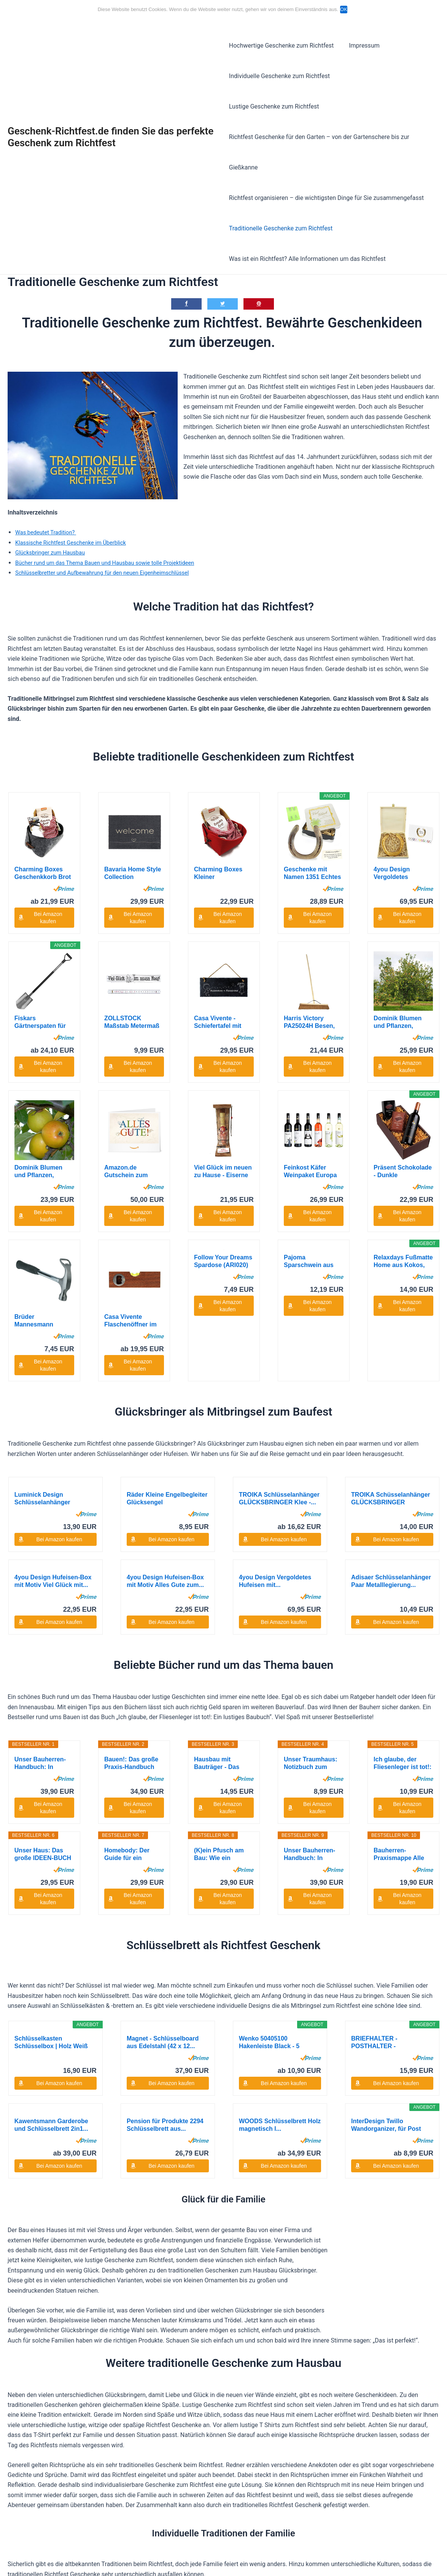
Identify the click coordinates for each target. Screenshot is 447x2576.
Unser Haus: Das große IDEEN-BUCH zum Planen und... (42, 1705)
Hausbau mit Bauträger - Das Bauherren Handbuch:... (216, 1614)
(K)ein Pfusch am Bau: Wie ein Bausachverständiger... (224, 1705)
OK (345, 9)
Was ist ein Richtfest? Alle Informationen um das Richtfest (307, 228)
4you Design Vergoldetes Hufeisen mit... (394, 843)
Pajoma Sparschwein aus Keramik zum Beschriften (309, 1171)
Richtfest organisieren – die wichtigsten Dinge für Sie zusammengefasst (326, 167)
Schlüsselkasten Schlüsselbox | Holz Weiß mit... (51, 1893)
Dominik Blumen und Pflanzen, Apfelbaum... (398, 991)
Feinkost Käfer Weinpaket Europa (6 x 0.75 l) (310, 1081)
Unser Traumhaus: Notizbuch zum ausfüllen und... (310, 1614)
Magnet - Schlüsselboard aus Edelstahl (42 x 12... (163, 1893)
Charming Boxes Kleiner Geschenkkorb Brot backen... (222, 843)
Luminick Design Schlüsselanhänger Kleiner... (42, 1349)
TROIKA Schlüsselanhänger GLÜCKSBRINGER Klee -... (279, 1349)
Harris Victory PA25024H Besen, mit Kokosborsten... (312, 991)
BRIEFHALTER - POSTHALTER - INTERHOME (374, 1893)
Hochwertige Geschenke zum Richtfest (281, 45)
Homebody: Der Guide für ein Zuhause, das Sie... (131, 1705)
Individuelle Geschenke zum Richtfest (279, 76)
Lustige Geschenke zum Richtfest (387, 76)
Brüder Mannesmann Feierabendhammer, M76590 (43, 1171)
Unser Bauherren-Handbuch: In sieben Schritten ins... (40, 1614)
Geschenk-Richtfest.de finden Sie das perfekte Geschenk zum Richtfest (110, 121)
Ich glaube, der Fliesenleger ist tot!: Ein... (402, 1614)
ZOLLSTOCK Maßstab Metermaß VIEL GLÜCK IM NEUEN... (131, 991)
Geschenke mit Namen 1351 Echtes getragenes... (312, 843)
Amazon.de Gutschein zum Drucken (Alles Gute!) (126, 1081)
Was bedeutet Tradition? (48, 501)
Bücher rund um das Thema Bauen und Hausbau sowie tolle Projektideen (113, 532)
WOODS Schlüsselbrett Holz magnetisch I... (280, 1976)
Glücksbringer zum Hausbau (53, 522)
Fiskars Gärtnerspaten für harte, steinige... (40, 991)
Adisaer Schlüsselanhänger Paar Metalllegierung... (391, 1432)
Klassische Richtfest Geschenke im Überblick (76, 512)
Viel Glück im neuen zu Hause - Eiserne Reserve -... (223, 1081)
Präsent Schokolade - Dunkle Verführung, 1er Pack (403, 1081)
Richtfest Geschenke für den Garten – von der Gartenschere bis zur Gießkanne (319, 122)
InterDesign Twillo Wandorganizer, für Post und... (386, 1976)
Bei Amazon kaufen (48, 887)
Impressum (361, 45)
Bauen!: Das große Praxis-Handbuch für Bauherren (131, 1614)
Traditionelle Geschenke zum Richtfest (280, 197)
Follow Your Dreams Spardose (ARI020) (223, 1171)
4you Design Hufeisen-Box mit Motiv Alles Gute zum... (165, 1432)
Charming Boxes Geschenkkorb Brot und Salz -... (42, 843)
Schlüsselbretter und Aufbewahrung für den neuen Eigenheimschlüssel (110, 542)
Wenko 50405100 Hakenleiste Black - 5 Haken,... (269, 1893)
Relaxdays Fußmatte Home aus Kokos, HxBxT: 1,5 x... (403, 1171)
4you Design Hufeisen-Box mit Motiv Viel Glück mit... (53, 1432)
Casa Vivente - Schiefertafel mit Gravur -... (217, 991)
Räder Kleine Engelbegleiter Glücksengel (167, 1349)
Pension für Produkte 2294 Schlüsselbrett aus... (165, 1976)
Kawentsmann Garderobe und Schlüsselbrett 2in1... (51, 1976)
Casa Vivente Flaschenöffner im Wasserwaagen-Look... (130, 1171)
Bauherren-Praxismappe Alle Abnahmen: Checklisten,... (399, 1705)
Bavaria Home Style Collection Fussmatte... (132, 843)
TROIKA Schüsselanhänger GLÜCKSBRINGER (390, 1349)
